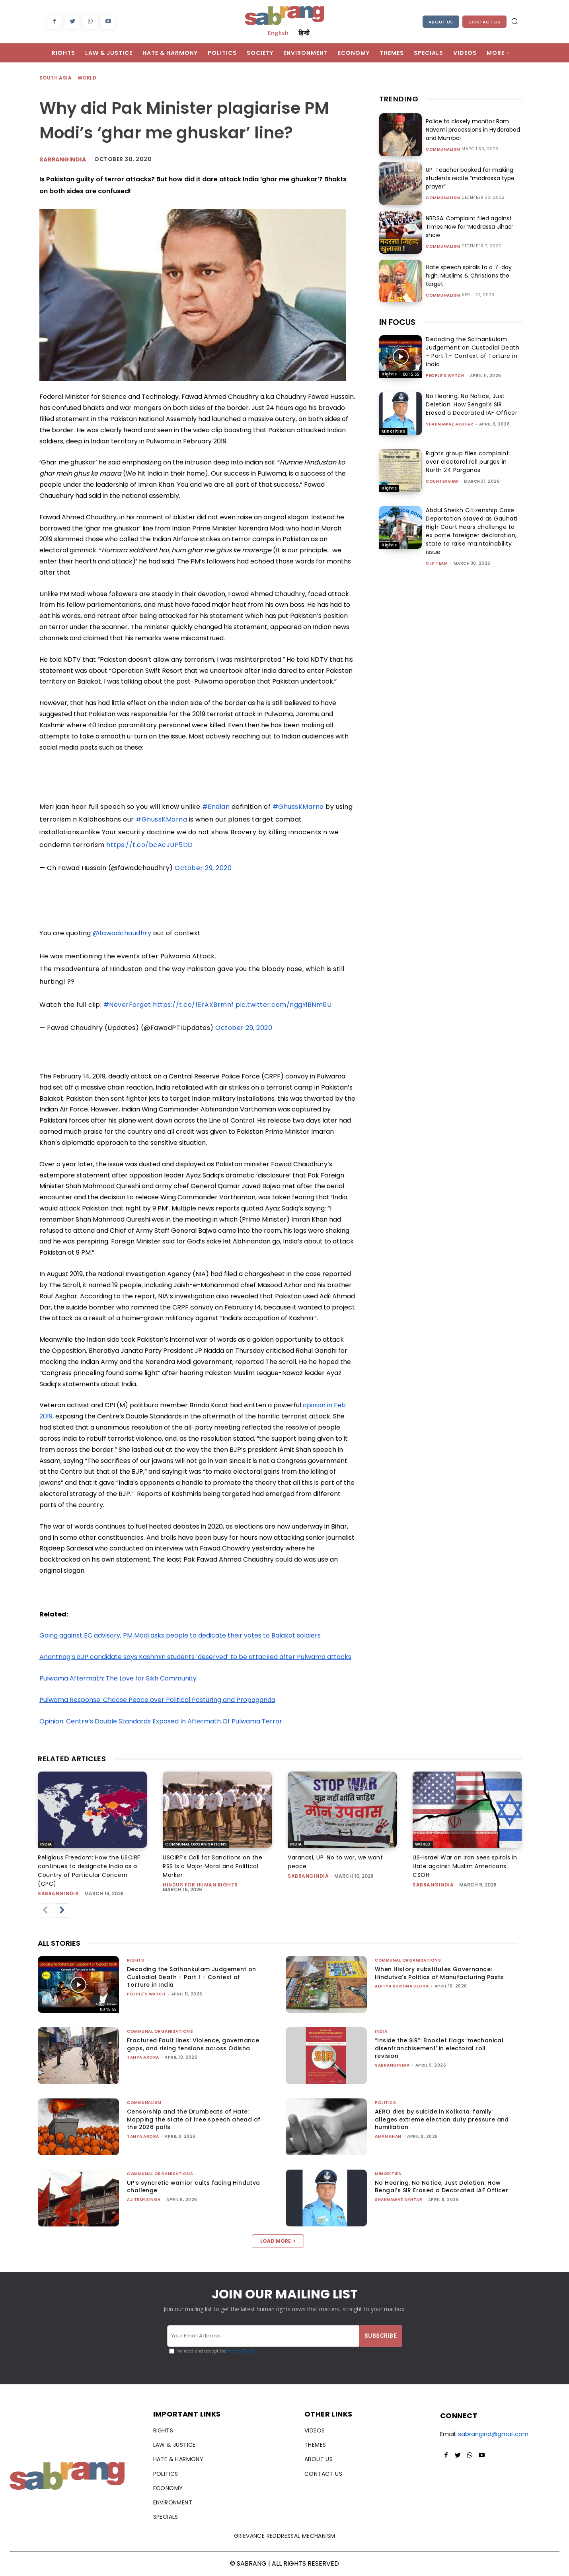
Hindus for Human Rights (200, 1884)
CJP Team (437, 563)
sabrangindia (58, 1893)
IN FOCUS (397, 322)
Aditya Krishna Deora (402, 1986)
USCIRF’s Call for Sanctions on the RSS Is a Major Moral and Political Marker (212, 1866)
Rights (389, 374)
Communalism (443, 150)
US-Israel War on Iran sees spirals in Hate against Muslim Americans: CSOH (465, 1866)
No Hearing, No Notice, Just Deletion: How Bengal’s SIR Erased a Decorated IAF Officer (471, 404)
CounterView (442, 481)
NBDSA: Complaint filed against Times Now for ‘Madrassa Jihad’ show (469, 226)
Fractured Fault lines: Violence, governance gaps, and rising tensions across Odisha (193, 2044)
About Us (441, 22)
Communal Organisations (196, 1844)
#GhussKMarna (298, 806)
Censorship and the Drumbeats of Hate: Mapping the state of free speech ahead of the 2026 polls (193, 2119)
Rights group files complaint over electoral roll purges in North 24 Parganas (467, 461)
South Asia (56, 78)
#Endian (216, 806)
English (278, 33)
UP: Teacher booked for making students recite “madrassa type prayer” (470, 178)
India (46, 1844)
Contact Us (484, 22)
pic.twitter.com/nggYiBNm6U (283, 1004)
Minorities (393, 431)
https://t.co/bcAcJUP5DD (149, 844)
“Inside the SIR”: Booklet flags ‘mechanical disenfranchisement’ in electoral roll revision (439, 2048)
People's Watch (445, 376)
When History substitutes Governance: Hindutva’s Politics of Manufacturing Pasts (439, 1973)
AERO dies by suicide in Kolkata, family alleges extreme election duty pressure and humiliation (442, 2119)
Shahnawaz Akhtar (449, 424)
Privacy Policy (240, 2351)
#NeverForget (127, 1004)
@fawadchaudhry (122, 933)
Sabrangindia (62, 159)
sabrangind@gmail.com (493, 2434)
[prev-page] (45, 1910)
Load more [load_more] (278, 2241)
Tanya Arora (143, 2057)
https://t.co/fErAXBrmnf (193, 1004)
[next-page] (62, 1910)
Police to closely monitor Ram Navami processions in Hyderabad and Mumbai (473, 129)
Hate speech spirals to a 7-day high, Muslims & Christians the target (468, 275)
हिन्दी (304, 33)
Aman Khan (388, 2136)
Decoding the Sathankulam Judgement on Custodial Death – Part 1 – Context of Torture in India (472, 351)
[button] (514, 21)
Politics (385, 2103)
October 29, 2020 (203, 867)
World (87, 78)
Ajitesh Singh (144, 2200)
